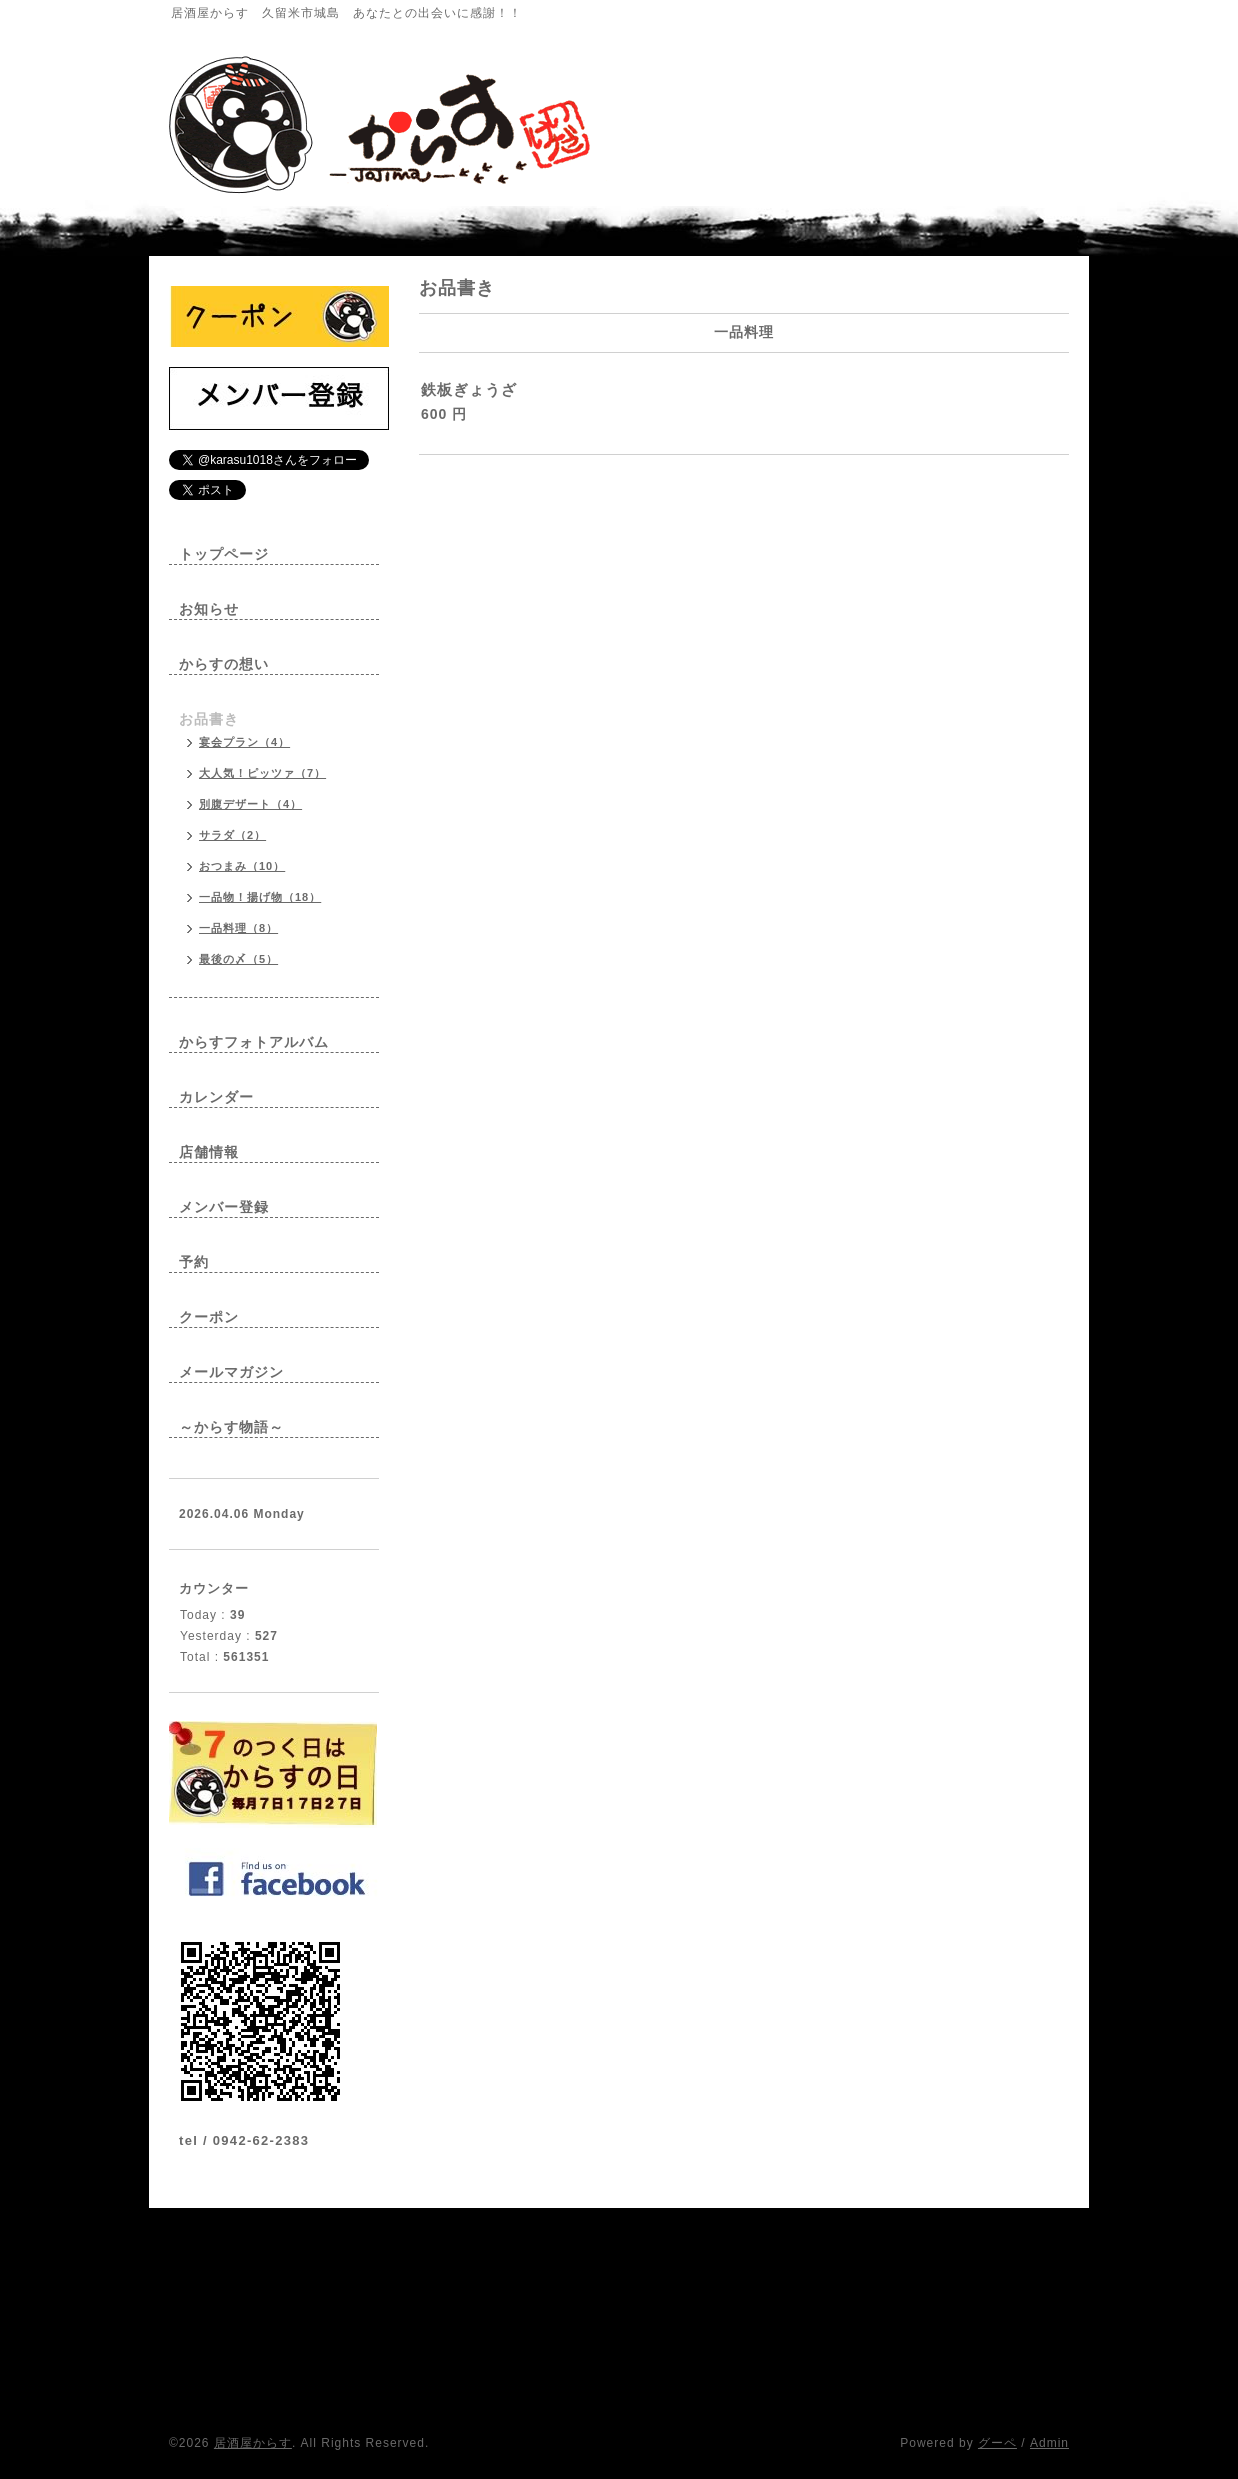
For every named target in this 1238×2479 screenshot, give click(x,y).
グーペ (997, 2443)
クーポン (209, 1317)
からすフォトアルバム (254, 1042)
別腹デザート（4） (250, 804)
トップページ (224, 554)
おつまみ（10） (242, 866)
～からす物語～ (231, 1427)
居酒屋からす (253, 2443)
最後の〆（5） (238, 959)
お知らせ (209, 609)
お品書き (209, 719)
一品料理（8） (238, 928)
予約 (194, 1262)
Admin (1049, 2443)
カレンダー (216, 1097)
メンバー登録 (224, 1207)
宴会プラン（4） (244, 742)
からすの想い (224, 664)
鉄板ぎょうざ (469, 389)
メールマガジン (231, 1372)
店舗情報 (209, 1152)
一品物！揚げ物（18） (260, 897)
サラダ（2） (232, 835)
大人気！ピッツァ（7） (262, 773)
